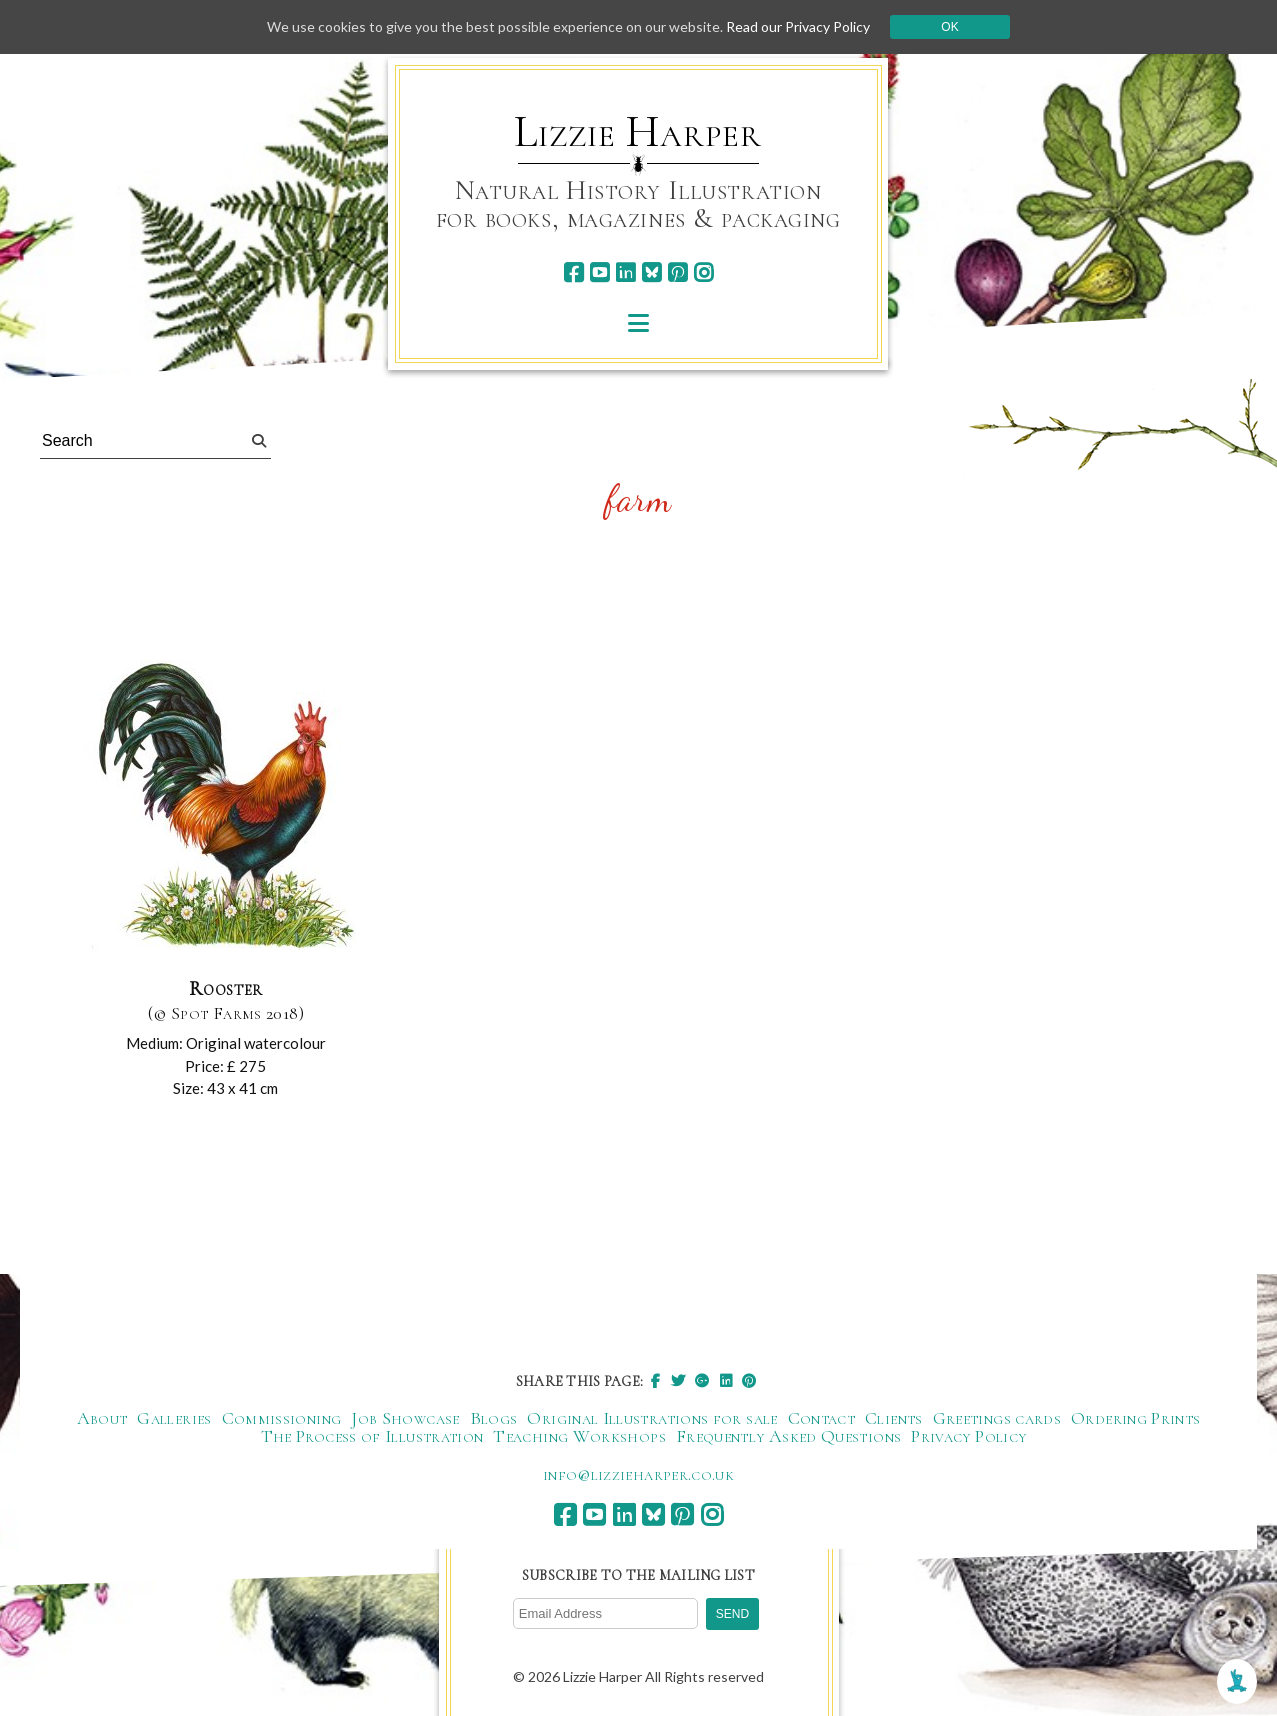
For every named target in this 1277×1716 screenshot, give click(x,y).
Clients (894, 1418)
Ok (949, 27)
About (102, 1418)
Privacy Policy (968, 1436)
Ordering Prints (1135, 1418)
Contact (822, 1418)
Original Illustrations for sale (652, 1418)
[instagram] (703, 272)
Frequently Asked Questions (788, 1436)
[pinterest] (677, 272)
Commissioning (282, 1418)
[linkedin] (625, 272)
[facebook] (573, 272)
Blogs (494, 1418)
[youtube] (599, 272)
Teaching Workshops (579, 1436)
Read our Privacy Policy (798, 26)
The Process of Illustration (372, 1436)
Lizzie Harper (637, 132)
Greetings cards (997, 1418)
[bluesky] (651, 272)
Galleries (174, 1418)
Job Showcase (405, 1418)
